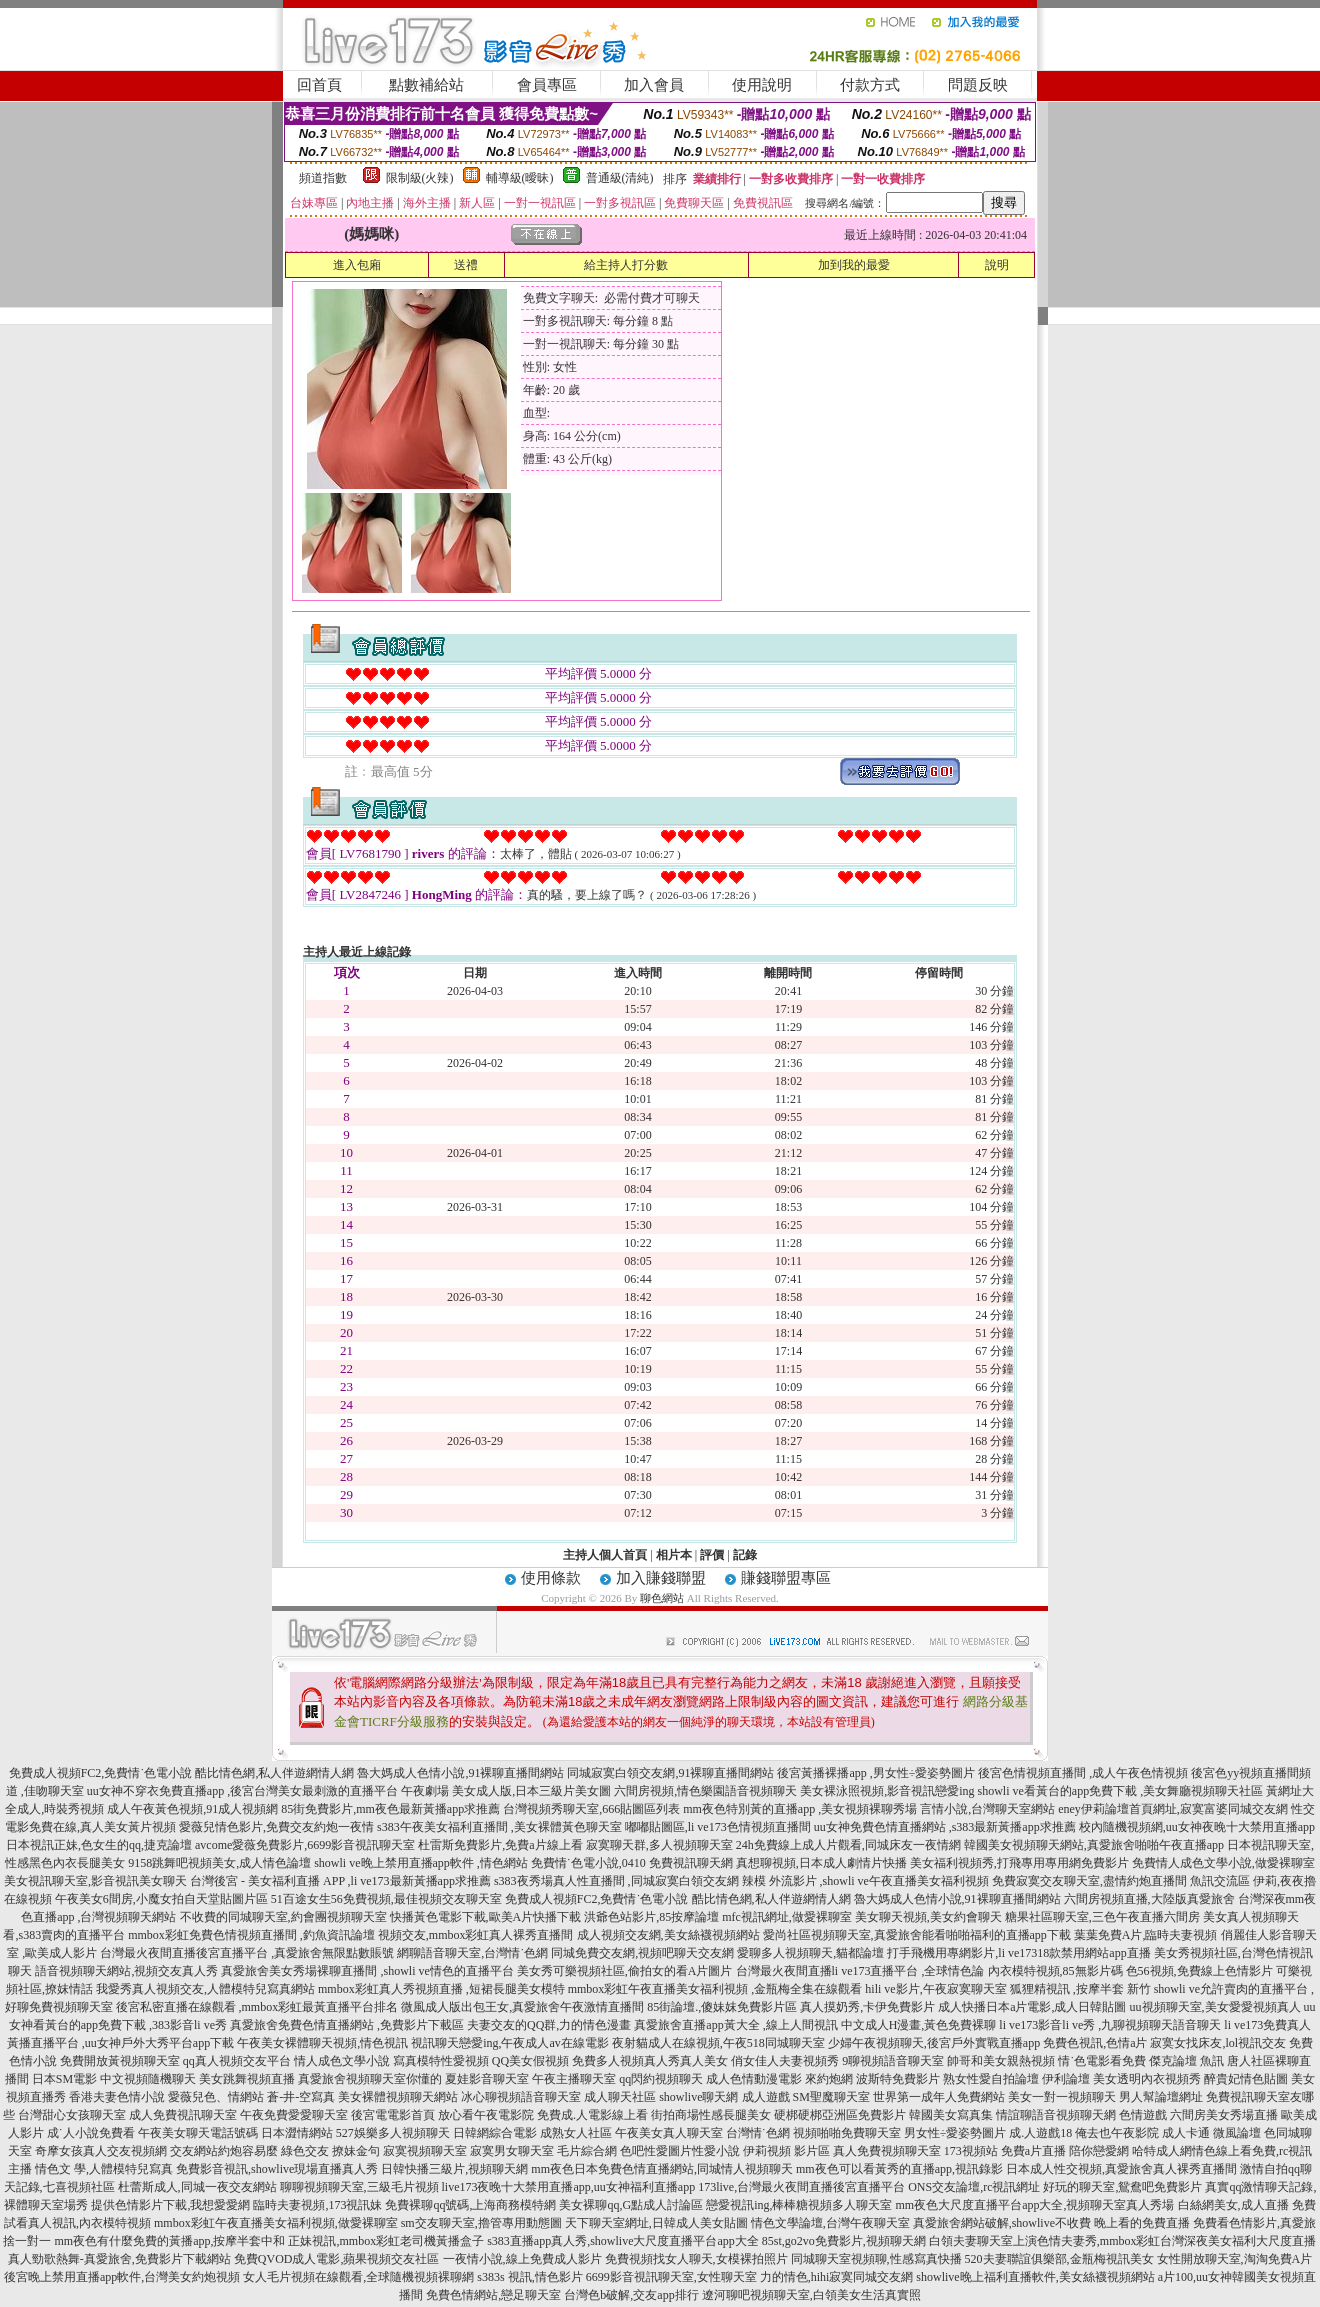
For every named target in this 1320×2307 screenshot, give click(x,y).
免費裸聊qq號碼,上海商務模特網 (470, 2205)
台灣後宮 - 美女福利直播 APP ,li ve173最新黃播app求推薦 (340, 1881)
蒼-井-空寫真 (301, 2097)
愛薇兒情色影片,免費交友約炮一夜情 (276, 1827)
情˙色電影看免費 (1102, 2061)
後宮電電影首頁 (393, 2115)
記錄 (745, 1555)
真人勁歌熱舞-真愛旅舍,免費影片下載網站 (119, 2259)
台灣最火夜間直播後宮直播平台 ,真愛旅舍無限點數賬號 (247, 1953)
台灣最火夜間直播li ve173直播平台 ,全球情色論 (860, 1971)
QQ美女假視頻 (530, 2061)
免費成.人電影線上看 (592, 2115)
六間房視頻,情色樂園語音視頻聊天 (705, 1791)
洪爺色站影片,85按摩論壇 (651, 1917)
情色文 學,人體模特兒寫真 (104, 2169)
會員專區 (547, 85)
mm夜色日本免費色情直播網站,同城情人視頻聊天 (662, 2169)
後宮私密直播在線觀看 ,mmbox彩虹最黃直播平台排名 (257, 2007)
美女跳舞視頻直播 (247, 2079)
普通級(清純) (620, 178)
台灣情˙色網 (758, 2133)
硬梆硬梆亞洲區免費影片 (840, 2115)
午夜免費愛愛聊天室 (294, 2115)
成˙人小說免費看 (91, 2133)
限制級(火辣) (420, 178)
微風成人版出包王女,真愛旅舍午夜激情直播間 (522, 2007)
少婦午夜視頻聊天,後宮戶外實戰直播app (934, 2043)
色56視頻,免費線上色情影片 (1199, 1971)
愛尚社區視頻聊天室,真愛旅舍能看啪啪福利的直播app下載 (917, 1935)
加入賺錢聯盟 (661, 1578)
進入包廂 (357, 265)
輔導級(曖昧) (520, 178)
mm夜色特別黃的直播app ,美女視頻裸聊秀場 (800, 1809)
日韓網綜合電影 (495, 2133)
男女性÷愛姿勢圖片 (955, 2133)
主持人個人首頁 (605, 1555)
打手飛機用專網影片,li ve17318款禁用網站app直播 (1018, 1953)
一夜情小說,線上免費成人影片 (522, 2259)
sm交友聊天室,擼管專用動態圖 (481, 2223)
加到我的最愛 (854, 265)
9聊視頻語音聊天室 (893, 2061)
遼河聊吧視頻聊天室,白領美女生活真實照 (811, 2295)
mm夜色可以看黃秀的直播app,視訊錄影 (899, 2169)
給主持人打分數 (626, 265)
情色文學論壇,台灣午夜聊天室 (830, 2223)
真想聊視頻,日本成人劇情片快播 (821, 1863)
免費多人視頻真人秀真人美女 (650, 2061)
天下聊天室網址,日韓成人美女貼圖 (656, 2223)
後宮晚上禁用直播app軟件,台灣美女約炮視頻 (122, 2277)
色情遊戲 (1143, 2115)
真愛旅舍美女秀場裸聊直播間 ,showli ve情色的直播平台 (367, 1971)
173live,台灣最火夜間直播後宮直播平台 (801, 2187)
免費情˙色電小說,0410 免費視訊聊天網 (632, 1863)
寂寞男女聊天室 (512, 2151)
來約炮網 (829, 2079)
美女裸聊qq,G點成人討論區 (631, 2205)
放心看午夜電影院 (486, 2115)
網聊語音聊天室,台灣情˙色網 (472, 1953)
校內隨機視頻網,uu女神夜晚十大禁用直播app (1197, 1827)
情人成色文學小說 (342, 2061)
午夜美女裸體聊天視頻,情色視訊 (322, 2043)
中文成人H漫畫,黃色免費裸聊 (919, 2025)
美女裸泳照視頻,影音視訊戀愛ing (887, 1791)
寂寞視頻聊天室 (425, 2151)
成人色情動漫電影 (754, 2079)
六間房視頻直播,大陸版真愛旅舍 (1149, 1899)
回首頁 (319, 85)
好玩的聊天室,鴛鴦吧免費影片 (1122, 2187)
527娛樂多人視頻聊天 (393, 2133)
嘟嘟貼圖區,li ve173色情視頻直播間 (718, 1827)
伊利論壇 (1066, 2079)
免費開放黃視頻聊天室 (120, 2061)
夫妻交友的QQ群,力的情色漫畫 (549, 2025)
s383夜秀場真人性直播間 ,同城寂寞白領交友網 (616, 1881)
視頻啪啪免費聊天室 (847, 2133)
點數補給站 (426, 85)
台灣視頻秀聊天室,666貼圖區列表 (591, 1809)
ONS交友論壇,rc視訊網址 (974, 2187)
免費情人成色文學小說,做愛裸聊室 (1223, 1863)
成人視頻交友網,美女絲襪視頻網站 (668, 1935)
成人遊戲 (766, 2097)
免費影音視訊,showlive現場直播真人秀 (277, 2169)
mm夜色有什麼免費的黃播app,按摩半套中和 (169, 2241)
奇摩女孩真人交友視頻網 (101, 2151)
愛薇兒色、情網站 (216, 2097)
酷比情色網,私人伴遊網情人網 (274, 1773)
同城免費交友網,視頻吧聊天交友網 (642, 1953)
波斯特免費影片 (898, 2079)
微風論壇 (1237, 2133)
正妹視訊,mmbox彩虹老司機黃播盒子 (386, 2241)
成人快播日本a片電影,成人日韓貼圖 (1032, 2007)
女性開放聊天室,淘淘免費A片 (1235, 2259)
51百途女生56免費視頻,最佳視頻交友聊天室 (386, 1899)
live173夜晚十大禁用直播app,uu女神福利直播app (569, 2187)
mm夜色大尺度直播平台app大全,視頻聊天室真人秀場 (1035, 2205)
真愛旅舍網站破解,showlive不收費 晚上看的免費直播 (1051, 2223)
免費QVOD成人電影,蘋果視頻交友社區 (337, 2259)
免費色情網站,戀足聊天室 (493, 2295)
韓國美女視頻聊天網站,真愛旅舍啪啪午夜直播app (1094, 1845)
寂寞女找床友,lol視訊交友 (1218, 2043)
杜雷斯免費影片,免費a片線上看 (500, 1845)
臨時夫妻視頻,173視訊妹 (317, 2205)
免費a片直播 (1033, 2151)
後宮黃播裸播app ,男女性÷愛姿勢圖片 (876, 1773)
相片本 (674, 1555)
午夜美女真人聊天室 (669, 2133)
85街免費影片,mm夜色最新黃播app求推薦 (390, 1809)
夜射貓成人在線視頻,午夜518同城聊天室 (718, 2043)
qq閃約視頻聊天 (661, 2079)
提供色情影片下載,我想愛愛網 (170, 2205)
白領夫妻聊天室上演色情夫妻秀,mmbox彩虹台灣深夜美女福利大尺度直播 (1123, 2241)
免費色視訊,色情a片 (1095, 2043)
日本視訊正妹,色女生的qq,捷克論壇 (99, 1845)
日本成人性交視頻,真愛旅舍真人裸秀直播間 (1121, 2169)
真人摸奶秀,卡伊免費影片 (867, 2007)
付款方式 (870, 85)
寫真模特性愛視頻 (441, 2061)
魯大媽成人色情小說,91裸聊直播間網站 (460, 1773)
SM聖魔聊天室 (831, 2097)
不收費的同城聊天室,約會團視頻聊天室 (283, 1917)
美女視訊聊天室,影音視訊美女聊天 (95, 1881)
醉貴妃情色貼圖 (1246, 2079)
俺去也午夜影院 (1117, 2133)
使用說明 (762, 85)
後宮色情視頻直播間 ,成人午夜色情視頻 (1083, 1773)
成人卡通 (1186, 2133)
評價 (712, 1555)
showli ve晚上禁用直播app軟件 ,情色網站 (421, 1863)
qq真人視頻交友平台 (237, 2061)
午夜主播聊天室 (574, 2079)
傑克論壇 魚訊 (1186, 2061)
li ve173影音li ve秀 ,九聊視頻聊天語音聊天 (1110, 2025)
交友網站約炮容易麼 (224, 2151)
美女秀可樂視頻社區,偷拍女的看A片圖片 (625, 1971)
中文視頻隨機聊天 (148, 2079)
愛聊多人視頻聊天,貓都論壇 (810, 1953)
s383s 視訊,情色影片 (529, 2277)
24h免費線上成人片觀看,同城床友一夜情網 (848, 1845)
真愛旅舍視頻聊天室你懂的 (370, 2079)
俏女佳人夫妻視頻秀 (785, 2061)
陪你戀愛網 (1099, 2151)
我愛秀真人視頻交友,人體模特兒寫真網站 (205, 1989)
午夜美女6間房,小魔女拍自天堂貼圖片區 (161, 1899)
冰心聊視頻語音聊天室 (521, 2097)
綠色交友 (305, 2151)
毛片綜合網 (587, 2151)
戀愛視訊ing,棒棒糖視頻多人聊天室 (799, 2205)
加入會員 (654, 85)
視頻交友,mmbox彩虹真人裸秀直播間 (476, 1935)
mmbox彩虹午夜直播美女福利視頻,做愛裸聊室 (276, 2223)
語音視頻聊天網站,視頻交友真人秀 (126, 1971)
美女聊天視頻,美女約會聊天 (928, 1917)
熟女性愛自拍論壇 (991, 2079)
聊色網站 (662, 1598)
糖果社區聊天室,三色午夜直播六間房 (1102, 1917)
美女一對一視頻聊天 (1062, 2097)
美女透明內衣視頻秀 (1147, 2079)
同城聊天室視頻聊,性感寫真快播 (876, 2259)
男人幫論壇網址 (1161, 2097)
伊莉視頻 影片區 (786, 2151)
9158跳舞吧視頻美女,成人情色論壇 (219, 1863)
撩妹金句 (356, 2151)
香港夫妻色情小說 (117, 2097)
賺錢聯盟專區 (786, 1578)
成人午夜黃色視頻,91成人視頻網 (192, 1809)
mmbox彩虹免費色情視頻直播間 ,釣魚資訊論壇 (251, 1935)
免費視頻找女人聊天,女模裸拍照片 (696, 2259)
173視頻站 (971, 2151)
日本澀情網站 (297, 2133)
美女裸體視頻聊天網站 (398, 2097)
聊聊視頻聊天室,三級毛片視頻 (359, 2187)
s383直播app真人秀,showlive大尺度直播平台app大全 (623, 2241)
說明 (997, 265)
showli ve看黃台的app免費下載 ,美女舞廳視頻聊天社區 (1121, 1791)
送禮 (466, 265)
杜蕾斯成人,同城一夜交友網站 (197, 2187)
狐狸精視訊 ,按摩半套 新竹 (1080, 1989)
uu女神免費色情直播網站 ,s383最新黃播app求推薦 (945, 1827)
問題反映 (978, 85)
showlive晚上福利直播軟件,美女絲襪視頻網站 (1035, 2277)
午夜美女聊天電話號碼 (198, 2133)
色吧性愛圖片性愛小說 (680, 2151)
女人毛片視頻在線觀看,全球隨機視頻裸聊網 (358, 2277)
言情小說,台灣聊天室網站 (987, 1809)
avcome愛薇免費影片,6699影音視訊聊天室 (305, 1845)
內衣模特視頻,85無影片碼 (1055, 1971)
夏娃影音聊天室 (487, 2079)
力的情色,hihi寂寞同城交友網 (837, 2277)
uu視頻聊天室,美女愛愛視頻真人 (1215, 2007)
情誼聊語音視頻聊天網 (1056, 2115)
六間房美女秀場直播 (1224, 2115)
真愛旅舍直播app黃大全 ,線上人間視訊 (735, 2025)
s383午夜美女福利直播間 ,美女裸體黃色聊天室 (499, 1827)
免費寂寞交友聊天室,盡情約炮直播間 (1089, 1881)
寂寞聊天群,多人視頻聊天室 (659, 1845)
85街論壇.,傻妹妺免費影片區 (722, 2007)
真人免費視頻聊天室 (887, 2151)
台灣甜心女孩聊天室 (72, 2115)
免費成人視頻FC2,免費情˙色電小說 (101, 1773)
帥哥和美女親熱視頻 (1001, 2061)
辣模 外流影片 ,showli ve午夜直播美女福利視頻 (865, 1881)
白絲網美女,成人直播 (1233, 2205)
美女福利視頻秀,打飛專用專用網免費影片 (1019, 1863)
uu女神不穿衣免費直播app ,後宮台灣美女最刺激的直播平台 (242, 1791)
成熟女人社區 (576, 2133)
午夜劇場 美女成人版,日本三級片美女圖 (506, 1791)
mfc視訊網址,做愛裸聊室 (787, 1917)
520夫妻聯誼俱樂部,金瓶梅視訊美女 (1059, 2259)
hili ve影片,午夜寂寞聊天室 (935, 1989)
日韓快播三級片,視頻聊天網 (454, 2169)
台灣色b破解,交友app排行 (631, 2295)
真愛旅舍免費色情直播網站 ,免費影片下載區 (347, 2025)
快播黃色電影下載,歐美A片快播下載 (486, 1917)
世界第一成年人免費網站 (939, 2097)
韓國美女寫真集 (951, 2115)
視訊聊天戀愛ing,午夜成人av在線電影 (510, 2043)
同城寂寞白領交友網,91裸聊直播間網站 (670, 1773)
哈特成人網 (1162, 2151)
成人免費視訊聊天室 (183, 2115)
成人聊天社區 (620, 2097)
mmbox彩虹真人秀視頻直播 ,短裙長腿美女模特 (441, 1989)
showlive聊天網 (698, 2097)
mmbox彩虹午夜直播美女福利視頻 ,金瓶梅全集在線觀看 (715, 1989)
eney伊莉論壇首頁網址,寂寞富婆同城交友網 (1173, 1809)
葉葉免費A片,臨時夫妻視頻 (1146, 1935)
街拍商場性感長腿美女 (711, 2115)
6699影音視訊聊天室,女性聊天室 (671, 2277)
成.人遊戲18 (1040, 2133)
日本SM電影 (64, 2079)
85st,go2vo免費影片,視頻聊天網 (844, 2241)
